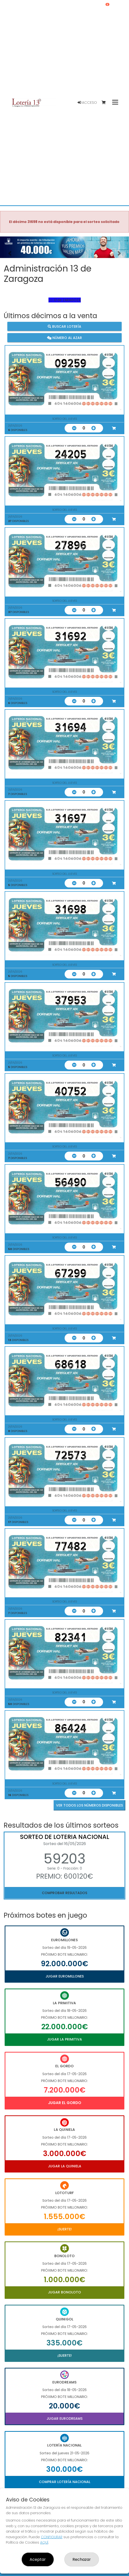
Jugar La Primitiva (64, 2039)
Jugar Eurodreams (64, 2418)
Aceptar (38, 2559)
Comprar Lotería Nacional (64, 2481)
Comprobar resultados (64, 1892)
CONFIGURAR (51, 2537)
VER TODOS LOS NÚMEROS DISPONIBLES (89, 1805)
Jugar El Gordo (64, 2102)
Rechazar (81, 2559)
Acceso (87, 102)
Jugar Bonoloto (64, 2292)
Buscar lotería (64, 326)
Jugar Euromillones (65, 1976)
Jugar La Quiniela (64, 2166)
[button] (9, 253)
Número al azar (64, 337)
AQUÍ (44, 2542)
